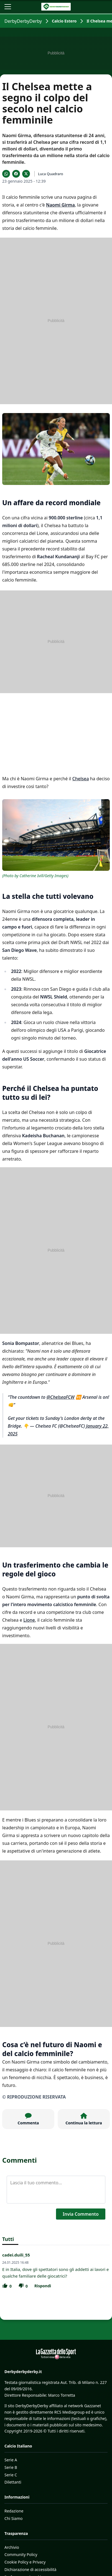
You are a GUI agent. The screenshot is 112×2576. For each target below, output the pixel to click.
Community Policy (20, 2554)
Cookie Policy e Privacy (24, 2562)
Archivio (11, 2547)
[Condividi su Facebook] (16, 174)
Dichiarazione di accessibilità (30, 2569)
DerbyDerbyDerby (23, 21)
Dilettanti (12, 2482)
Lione (29, 1620)
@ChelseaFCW (61, 1397)
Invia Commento (81, 2214)
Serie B (10, 2467)
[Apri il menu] (7, 6)
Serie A (10, 2459)
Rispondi (42, 2285)
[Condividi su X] (26, 174)
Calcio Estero (64, 21)
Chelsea (80, 779)
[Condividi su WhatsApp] (6, 174)
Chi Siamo (13, 2518)
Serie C (10, 2474)
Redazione (13, 2511)
